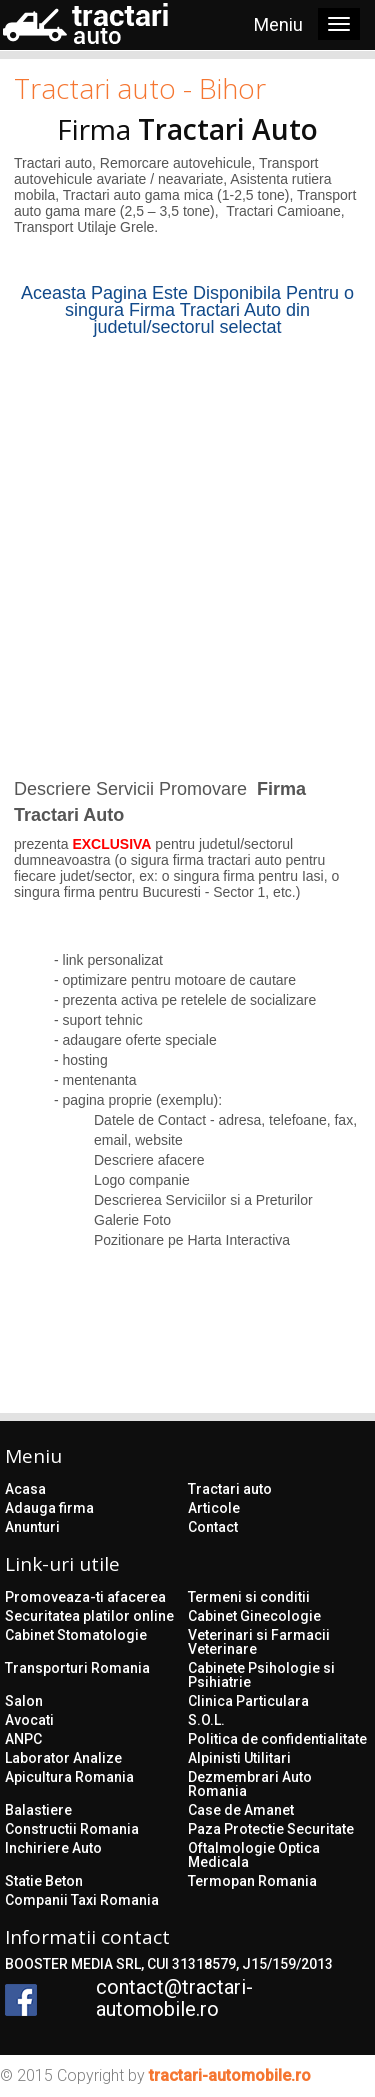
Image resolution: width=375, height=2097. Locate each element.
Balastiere (38, 1810)
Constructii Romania (72, 1829)
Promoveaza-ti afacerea (85, 1597)
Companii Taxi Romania (82, 1900)
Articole (214, 1508)
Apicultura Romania (69, 1777)
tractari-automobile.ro (230, 2075)
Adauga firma (49, 1508)
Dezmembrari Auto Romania (250, 1784)
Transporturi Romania (77, 1668)
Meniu (278, 24)
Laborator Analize (63, 1758)
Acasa (25, 1489)
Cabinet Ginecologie (254, 1616)
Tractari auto (230, 1489)
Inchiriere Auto (53, 1848)
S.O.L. (206, 1720)
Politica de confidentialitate (277, 1739)
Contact (213, 1527)
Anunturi (32, 1527)
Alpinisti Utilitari (239, 1758)
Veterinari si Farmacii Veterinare (259, 1642)
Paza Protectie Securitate (271, 1829)
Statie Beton (44, 1881)
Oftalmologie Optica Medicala (254, 1855)
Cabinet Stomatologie (76, 1635)
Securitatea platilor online (89, 1616)
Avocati (29, 1720)
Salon (24, 1701)
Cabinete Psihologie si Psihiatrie (261, 1675)
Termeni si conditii (249, 1597)
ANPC (23, 1739)
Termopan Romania (252, 1881)
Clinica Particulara (248, 1701)
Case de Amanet (241, 1810)
